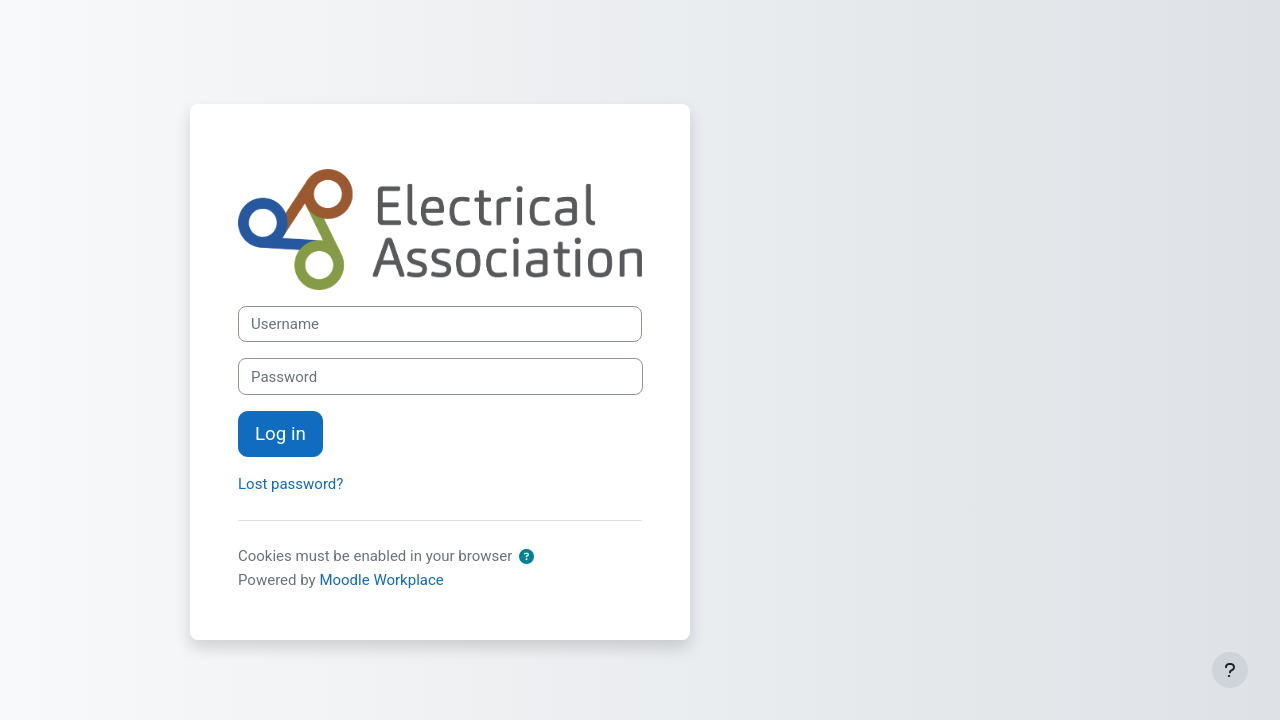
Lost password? (290, 484)
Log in (280, 434)
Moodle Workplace (381, 580)
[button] (530, 557)
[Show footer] (1230, 670)
